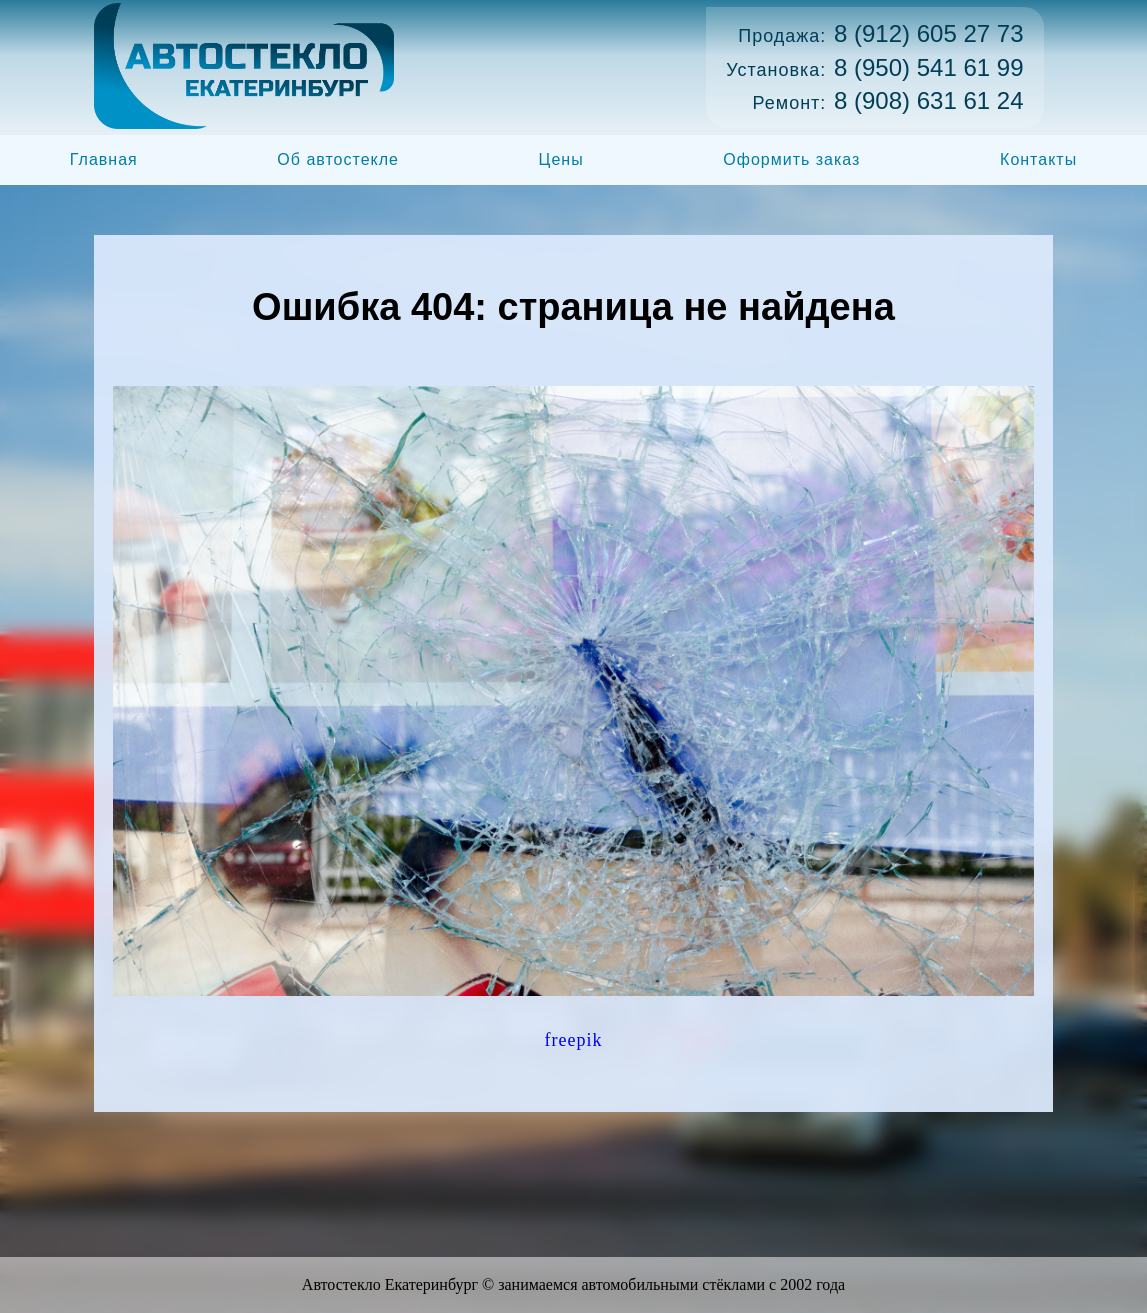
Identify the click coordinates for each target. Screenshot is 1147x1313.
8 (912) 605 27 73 (928, 33)
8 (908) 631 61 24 (928, 100)
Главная (104, 159)
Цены (561, 159)
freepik (574, 1040)
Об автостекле (338, 159)
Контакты (1038, 159)
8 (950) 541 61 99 (928, 67)
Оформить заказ (791, 159)
